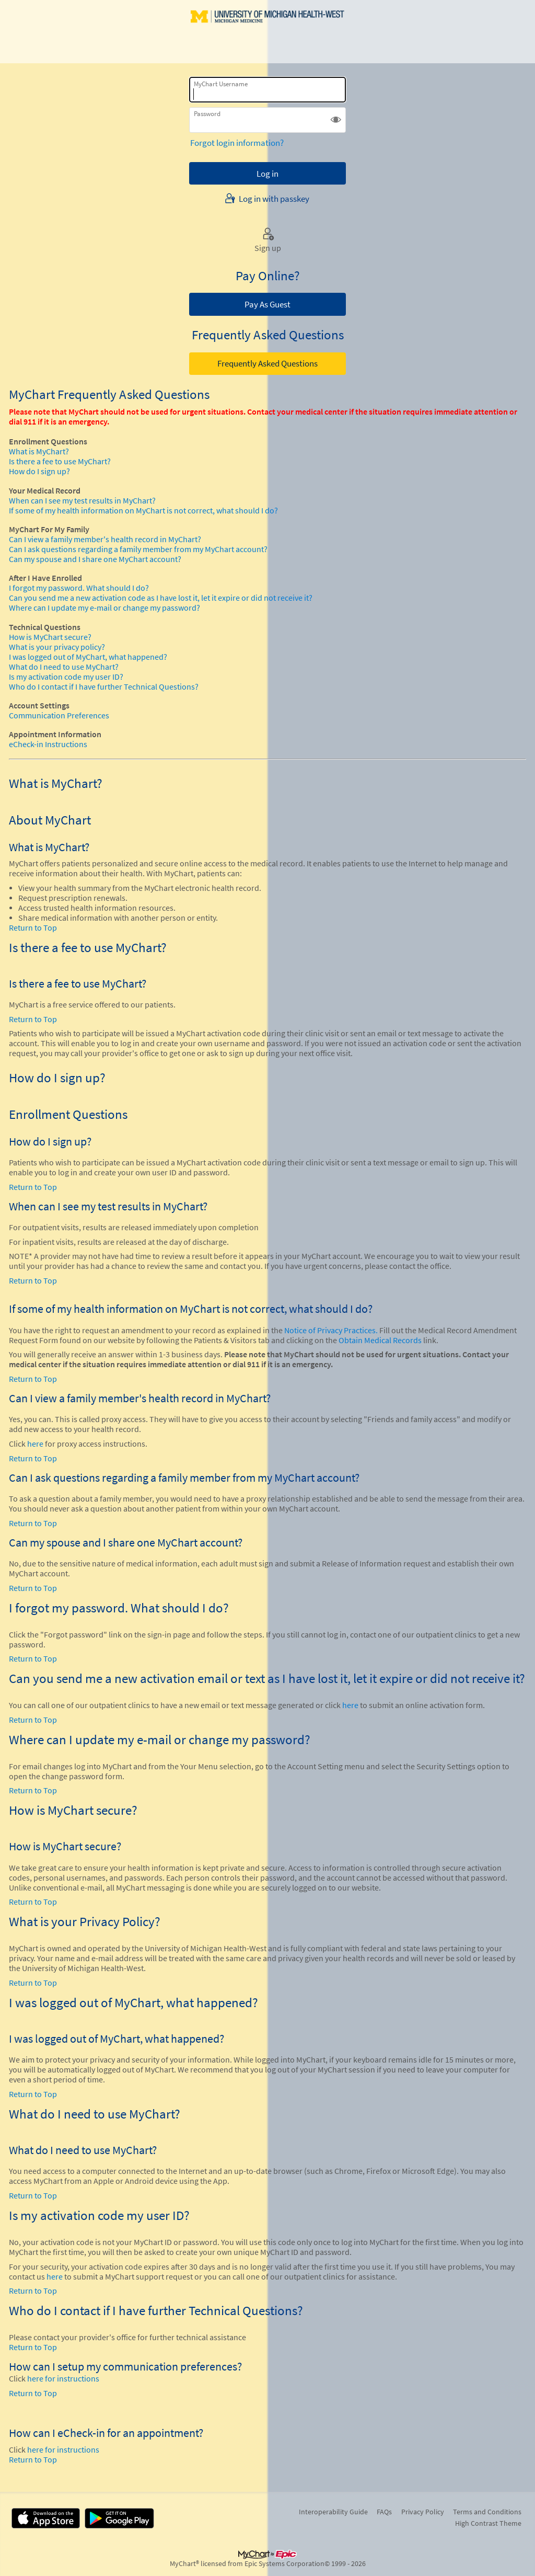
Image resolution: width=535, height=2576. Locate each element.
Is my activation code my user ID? (66, 677)
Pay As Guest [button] (267, 304)
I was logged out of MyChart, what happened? (88, 657)
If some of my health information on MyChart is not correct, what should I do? (143, 511)
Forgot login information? (237, 142)
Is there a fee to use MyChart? (60, 461)
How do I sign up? (39, 471)
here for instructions (63, 2379)
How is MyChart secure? (50, 637)
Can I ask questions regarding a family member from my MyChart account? (138, 549)
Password (207, 113)
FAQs (384, 2511)
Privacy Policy (422, 2511)
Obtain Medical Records (379, 1340)
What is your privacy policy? (57, 647)
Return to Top (33, 928)
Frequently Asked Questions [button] (267, 363)
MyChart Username (221, 83)
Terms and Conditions (487, 2511)
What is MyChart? (39, 451)
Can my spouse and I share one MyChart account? (95, 559)
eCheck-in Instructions (48, 744)
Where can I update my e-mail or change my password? (104, 608)
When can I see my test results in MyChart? (82, 501)
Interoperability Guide (333, 2511)
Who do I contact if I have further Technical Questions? (104, 687)
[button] (335, 120)
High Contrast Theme (488, 2523)
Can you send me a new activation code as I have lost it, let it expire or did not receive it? (160, 598)
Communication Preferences (59, 715)
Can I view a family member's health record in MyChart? (105, 539)
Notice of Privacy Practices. (331, 1330)
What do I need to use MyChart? (64, 667)
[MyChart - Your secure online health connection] (268, 32)
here (35, 1444)
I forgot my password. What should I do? (79, 588)
